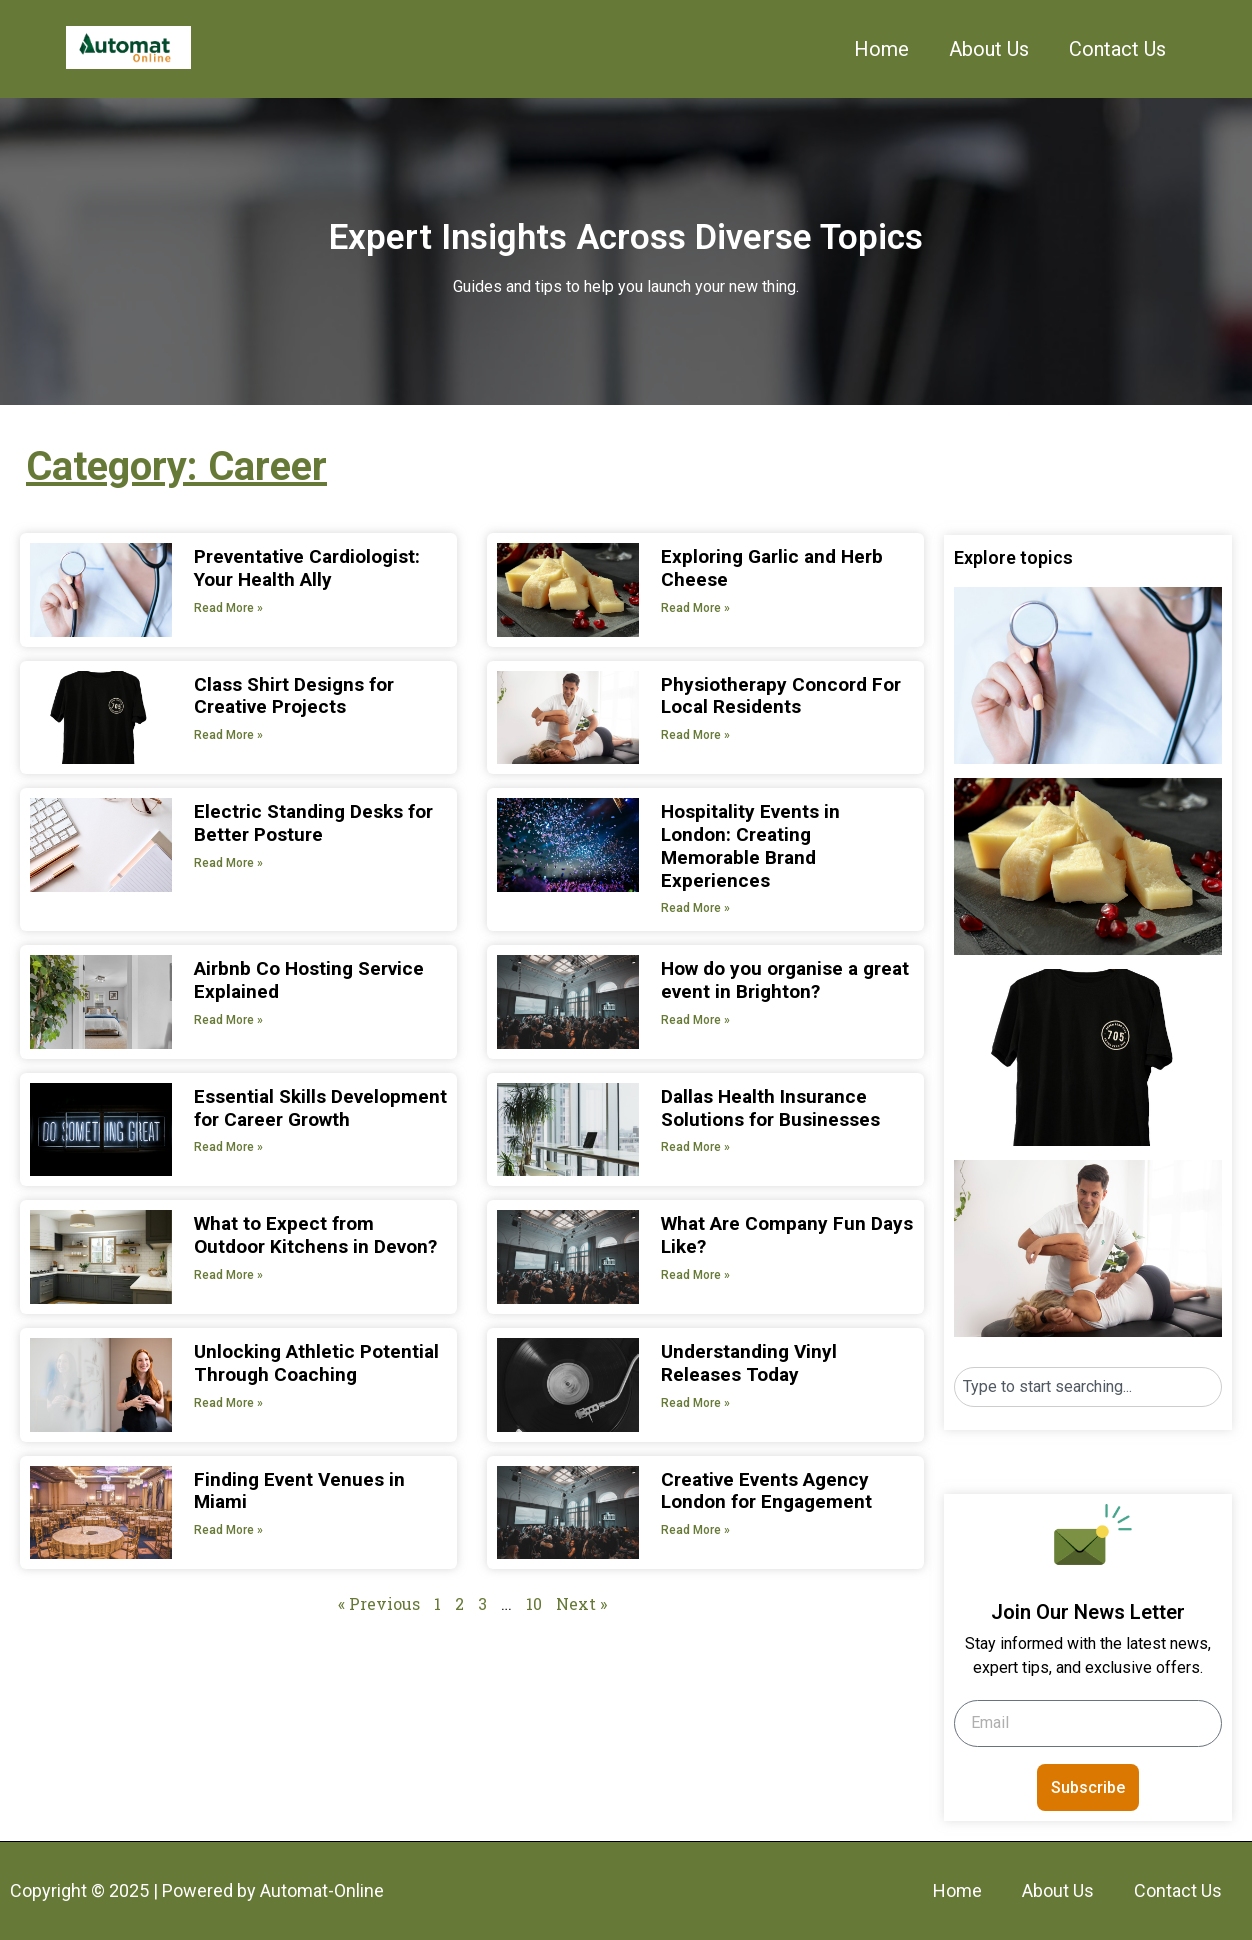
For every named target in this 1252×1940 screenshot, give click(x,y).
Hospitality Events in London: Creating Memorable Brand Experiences (750, 845)
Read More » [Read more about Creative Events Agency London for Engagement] (695, 1530)
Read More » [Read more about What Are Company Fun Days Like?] (695, 1275)
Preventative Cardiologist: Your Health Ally (307, 568)
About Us (989, 49)
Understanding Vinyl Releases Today (749, 1363)
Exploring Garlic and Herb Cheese (772, 568)
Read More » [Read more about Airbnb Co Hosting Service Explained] (228, 1020)
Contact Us (1117, 49)
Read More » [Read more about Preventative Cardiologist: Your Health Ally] (228, 608)
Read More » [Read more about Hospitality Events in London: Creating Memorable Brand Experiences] (695, 908)
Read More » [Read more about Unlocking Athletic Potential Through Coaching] (228, 1403)
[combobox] (1088, 1387)
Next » (581, 1603)
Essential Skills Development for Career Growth (320, 1108)
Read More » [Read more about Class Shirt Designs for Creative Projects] (228, 735)
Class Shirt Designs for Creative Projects (294, 696)
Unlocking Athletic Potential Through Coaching (316, 1363)
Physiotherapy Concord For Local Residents (781, 696)
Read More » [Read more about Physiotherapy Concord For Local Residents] (695, 735)
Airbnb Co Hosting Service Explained (309, 980)
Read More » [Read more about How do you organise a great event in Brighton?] (695, 1020)
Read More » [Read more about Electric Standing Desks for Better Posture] (228, 863)
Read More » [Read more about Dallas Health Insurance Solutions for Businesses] (695, 1147)
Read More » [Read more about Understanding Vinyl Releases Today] (695, 1403)
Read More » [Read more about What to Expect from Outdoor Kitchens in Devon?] (228, 1275)
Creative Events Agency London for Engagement (766, 1491)
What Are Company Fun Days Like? (787, 1235)
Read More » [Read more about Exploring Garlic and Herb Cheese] (695, 608)
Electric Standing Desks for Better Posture (313, 823)
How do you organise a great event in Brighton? (785, 980)
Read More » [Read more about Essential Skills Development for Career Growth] (228, 1147)
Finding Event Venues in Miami (299, 1491)
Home (881, 49)
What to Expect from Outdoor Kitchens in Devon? (315, 1235)
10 (534, 1603)
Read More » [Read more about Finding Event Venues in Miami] (228, 1530)
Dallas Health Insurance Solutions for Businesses (770, 1108)
